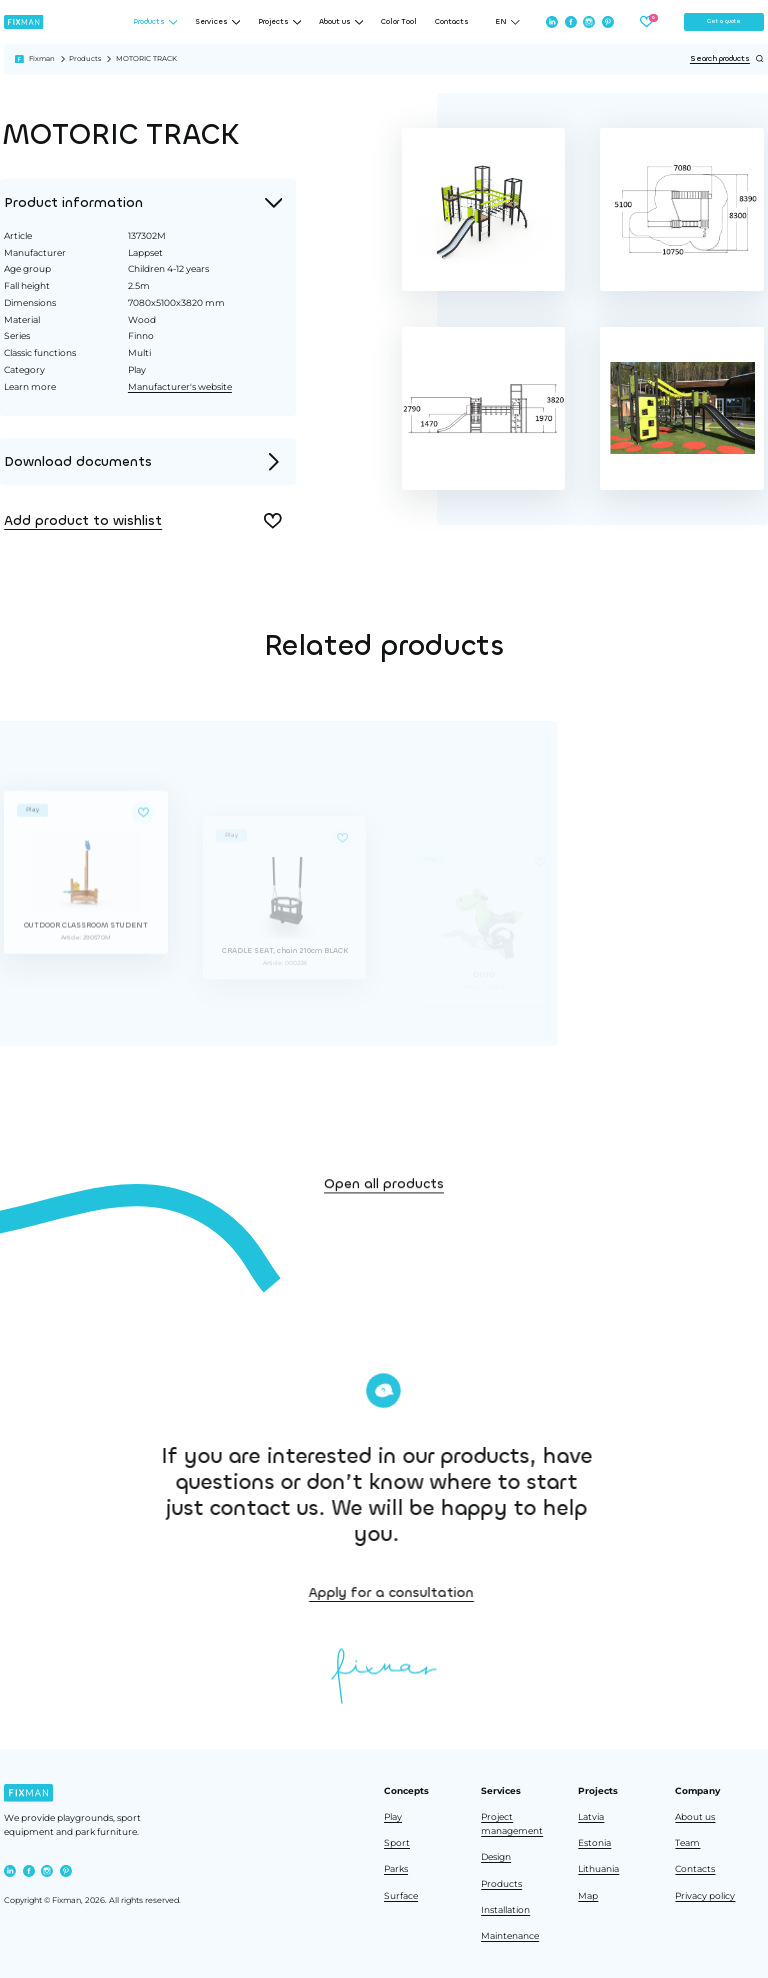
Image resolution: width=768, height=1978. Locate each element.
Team (687, 1843)
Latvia (591, 1817)
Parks (396, 1869)
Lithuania (598, 1869)
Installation (505, 1910)
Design (496, 1857)
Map (588, 1896)
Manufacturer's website (179, 386)
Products (85, 58)
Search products (727, 59)
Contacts (452, 22)
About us (695, 1817)
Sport (397, 1843)
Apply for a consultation (520, 1592)
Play (393, 1817)
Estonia (594, 1843)
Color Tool (399, 22)
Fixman (42, 58)
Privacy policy (705, 1896)
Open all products (384, 1226)
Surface (401, 1896)
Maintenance (510, 1936)
